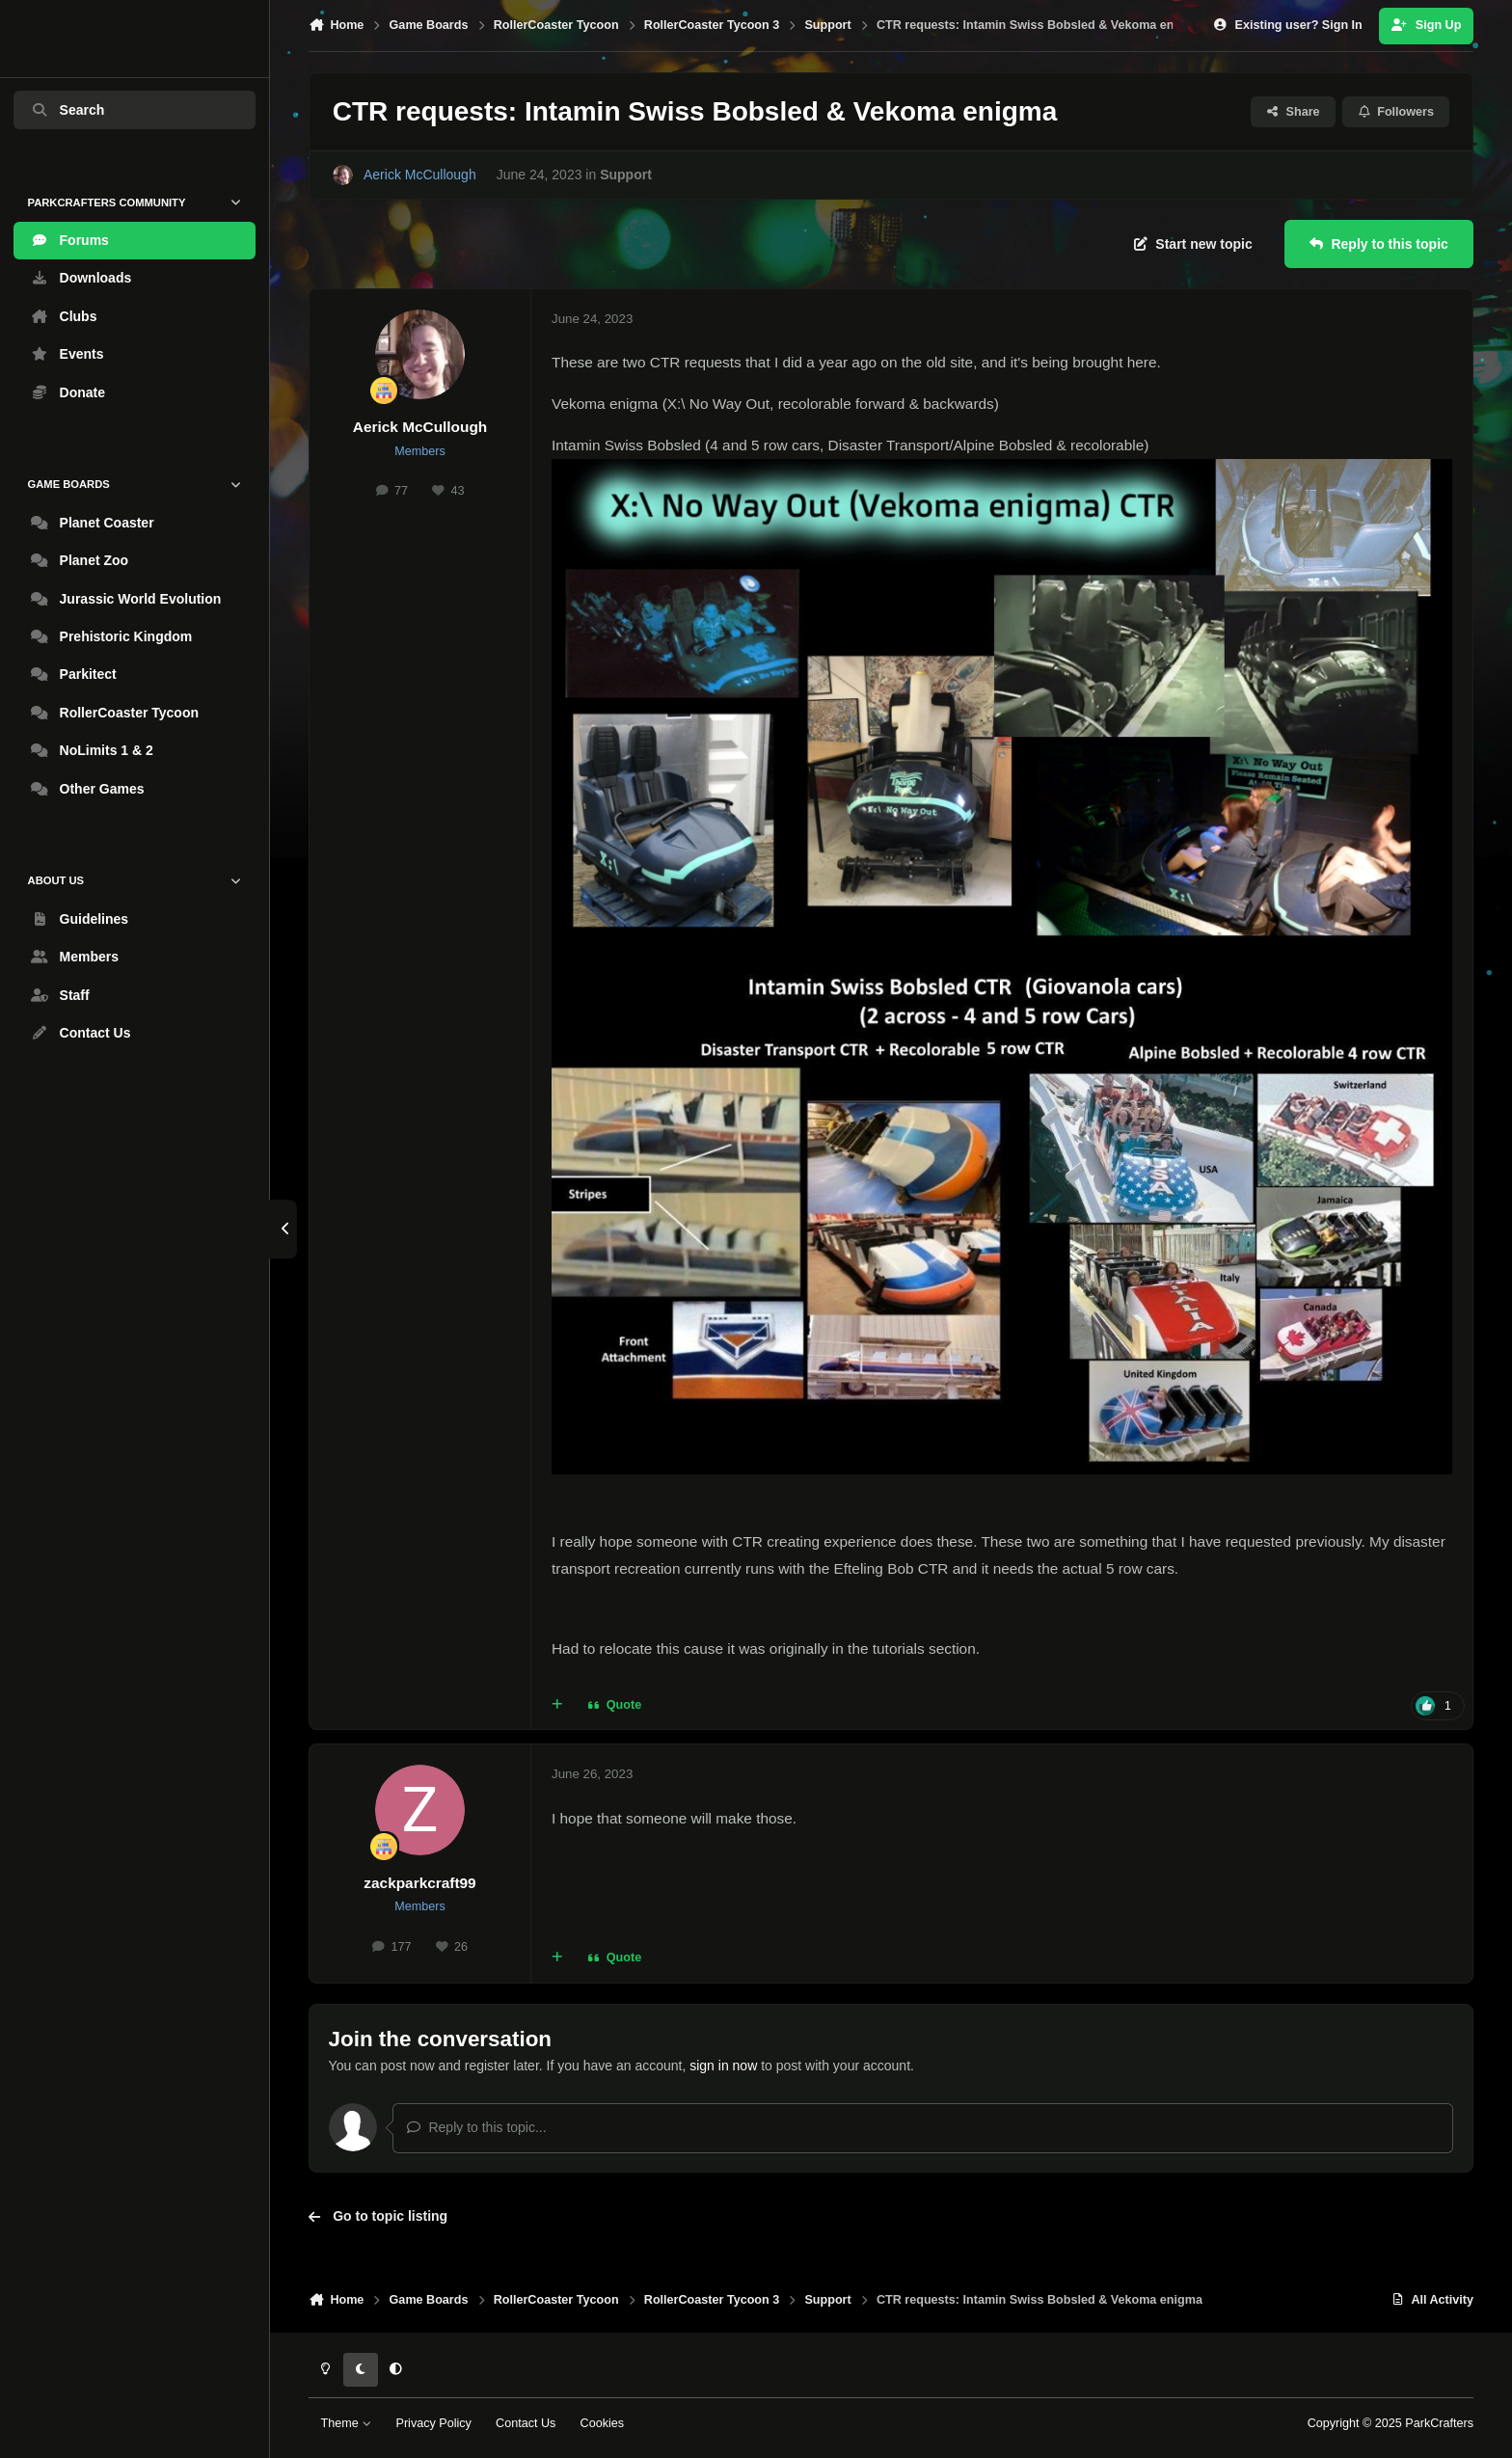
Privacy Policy (433, 2423)
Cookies (602, 2423)
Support (626, 175)
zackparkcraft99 (419, 1883)
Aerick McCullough (420, 427)
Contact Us (525, 2423)
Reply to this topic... (476, 2127)
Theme (346, 2423)
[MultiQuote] (557, 1705)
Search (67, 110)
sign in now (723, 2065)
